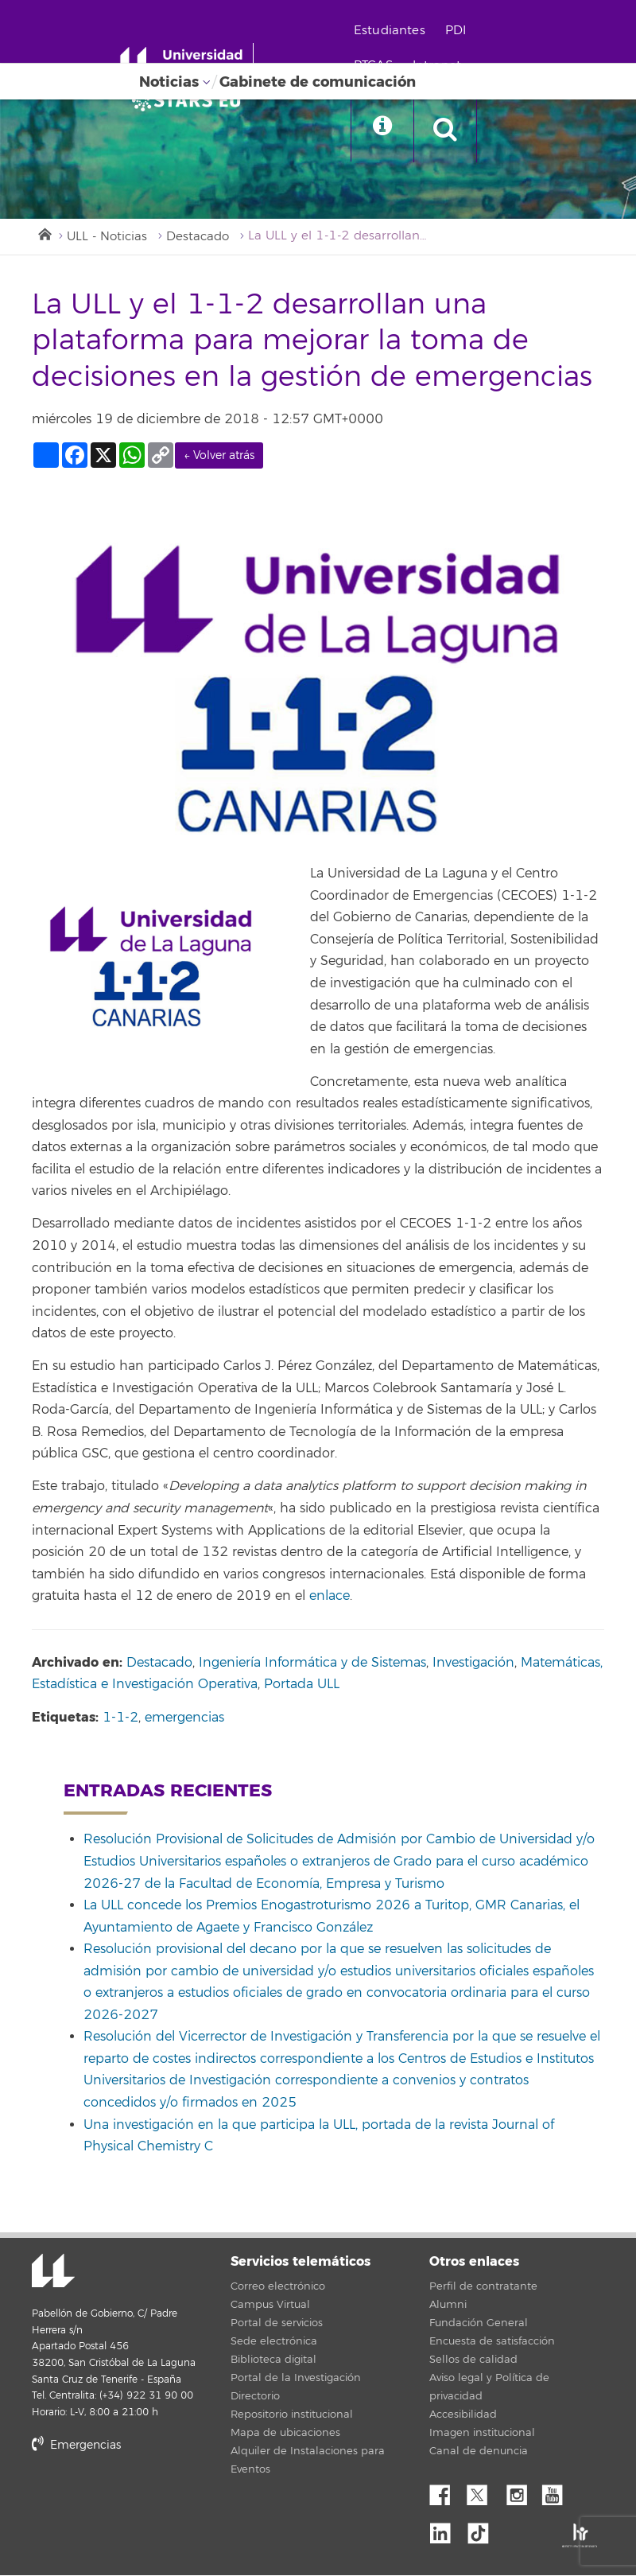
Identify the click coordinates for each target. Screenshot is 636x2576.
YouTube (558, 2492)
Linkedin (446, 2529)
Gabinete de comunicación (317, 81)
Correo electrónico (278, 2287)
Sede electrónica (274, 2342)
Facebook (446, 2492)
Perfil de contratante (483, 2287)
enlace (329, 1597)
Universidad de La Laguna (52, 2273)
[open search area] (451, 130)
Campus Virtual (270, 2305)
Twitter (483, 2492)
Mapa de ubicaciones (285, 2433)
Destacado (198, 236)
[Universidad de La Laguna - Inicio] (188, 62)
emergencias (184, 1718)
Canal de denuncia (478, 2452)
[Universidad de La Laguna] (190, 100)
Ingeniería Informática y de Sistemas (312, 1663)
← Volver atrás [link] (219, 456)
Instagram (520, 2492)
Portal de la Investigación (296, 2378)
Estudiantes (393, 30)
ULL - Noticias (107, 236)
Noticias (169, 81)
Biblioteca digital (273, 2360)
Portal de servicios (277, 2323)
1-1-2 (120, 1718)
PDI (459, 30)
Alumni (448, 2305)
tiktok (483, 2529)
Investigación (473, 1663)
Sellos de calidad (473, 2360)
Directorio (255, 2397)
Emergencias (76, 2446)
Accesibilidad (463, 2415)
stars (151, 2500)
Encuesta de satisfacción (492, 2342)
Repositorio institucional (292, 2415)
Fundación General (478, 2323)
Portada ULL (301, 1685)
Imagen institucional (482, 2433)
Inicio (44, 233)
